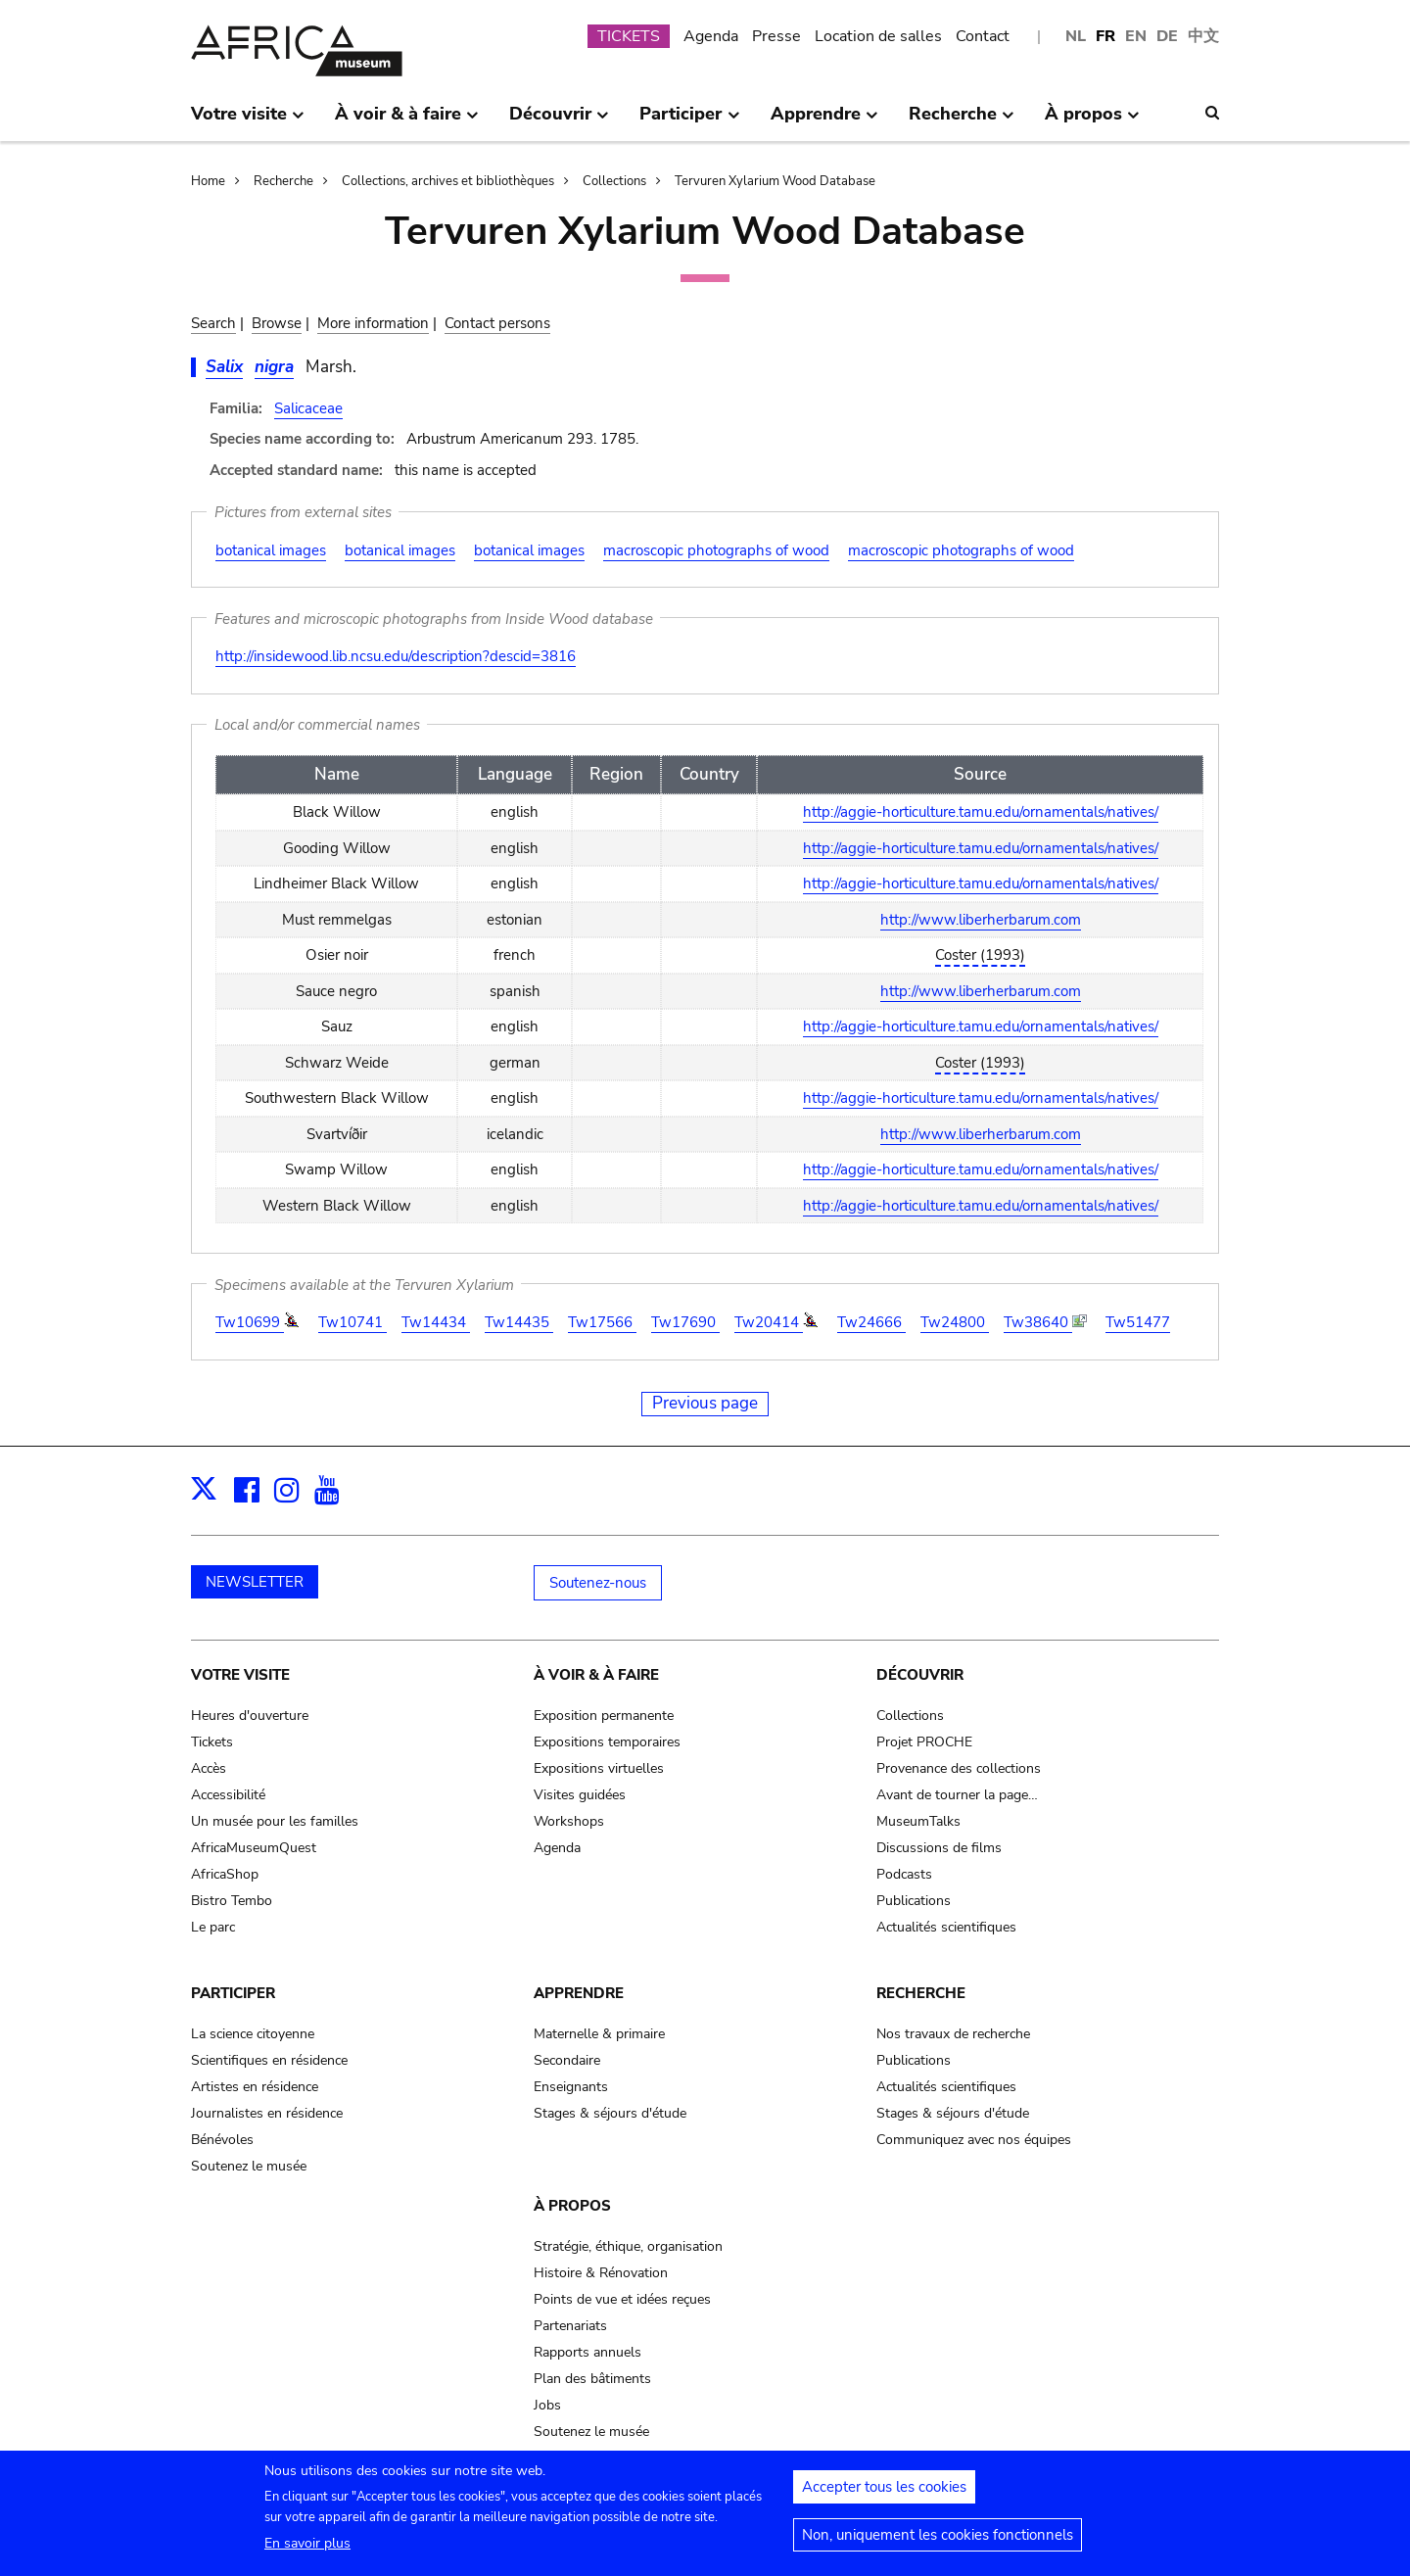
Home (208, 181)
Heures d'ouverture (249, 1715)
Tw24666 (871, 1322)
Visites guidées (580, 1795)
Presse (776, 36)
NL (1075, 36)
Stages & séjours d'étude (610, 2113)
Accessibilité (228, 1795)
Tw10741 (352, 1322)
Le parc (213, 1927)
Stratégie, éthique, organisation (628, 2246)
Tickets (212, 1742)
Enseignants (571, 2086)
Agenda (710, 36)
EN (1136, 36)
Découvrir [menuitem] (559, 121)
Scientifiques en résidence (269, 2060)
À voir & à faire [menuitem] (407, 121)
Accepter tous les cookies (884, 2493)
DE (1167, 36)
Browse (277, 323)
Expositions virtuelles (599, 1768)
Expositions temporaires (607, 1742)
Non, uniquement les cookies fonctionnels (937, 2541)
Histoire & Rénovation (601, 2273)
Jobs (547, 2405)
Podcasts (904, 1874)
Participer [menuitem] (689, 121)
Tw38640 (1038, 1322)
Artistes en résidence (254, 2086)
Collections (614, 181)
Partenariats (570, 2325)
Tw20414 (768, 1322)
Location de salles (878, 36)
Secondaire (567, 2060)
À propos (572, 2206)
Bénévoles (222, 2139)
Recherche (283, 181)
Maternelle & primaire (599, 2034)
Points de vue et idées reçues (622, 2299)
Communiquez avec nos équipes (973, 2139)
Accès (208, 1768)
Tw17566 (602, 1322)
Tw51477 (1137, 1322)
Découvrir (920, 1675)
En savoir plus (307, 2549)
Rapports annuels (587, 2352)
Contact (983, 36)
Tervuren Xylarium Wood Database (775, 181)
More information (373, 323)
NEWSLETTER (255, 1582)
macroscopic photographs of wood (716, 550)
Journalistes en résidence (267, 2113)
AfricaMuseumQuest (253, 1847)
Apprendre (579, 1993)
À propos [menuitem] (1092, 121)
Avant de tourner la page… (957, 1795)
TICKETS (628, 36)
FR (1105, 36)
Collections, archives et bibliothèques (448, 181)
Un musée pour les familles (274, 1821)
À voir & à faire (596, 1675)
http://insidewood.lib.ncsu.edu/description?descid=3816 (395, 656)
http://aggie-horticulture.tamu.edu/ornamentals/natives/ (980, 812)
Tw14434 (435, 1322)
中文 (1203, 36)
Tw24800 (954, 1322)
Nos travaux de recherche (953, 2034)
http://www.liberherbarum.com (980, 920)
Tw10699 (249, 1322)
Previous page (705, 1403)
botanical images (270, 550)
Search (213, 323)
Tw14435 (519, 1322)
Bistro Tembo (231, 1900)
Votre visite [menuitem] (248, 121)
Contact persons (497, 323)
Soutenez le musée (248, 2166)
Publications (913, 1900)
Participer (233, 1993)
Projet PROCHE (924, 1742)
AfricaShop (224, 1874)
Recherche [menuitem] (961, 121)
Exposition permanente (604, 1715)
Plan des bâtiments (592, 2378)
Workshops (569, 1821)
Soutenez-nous (597, 1583)
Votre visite (240, 1675)
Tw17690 (685, 1322)
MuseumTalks (918, 1821)
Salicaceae (308, 408)
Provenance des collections (958, 1768)
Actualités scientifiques (946, 1927)
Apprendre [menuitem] (824, 121)
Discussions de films (939, 1847)
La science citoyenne (252, 2034)
